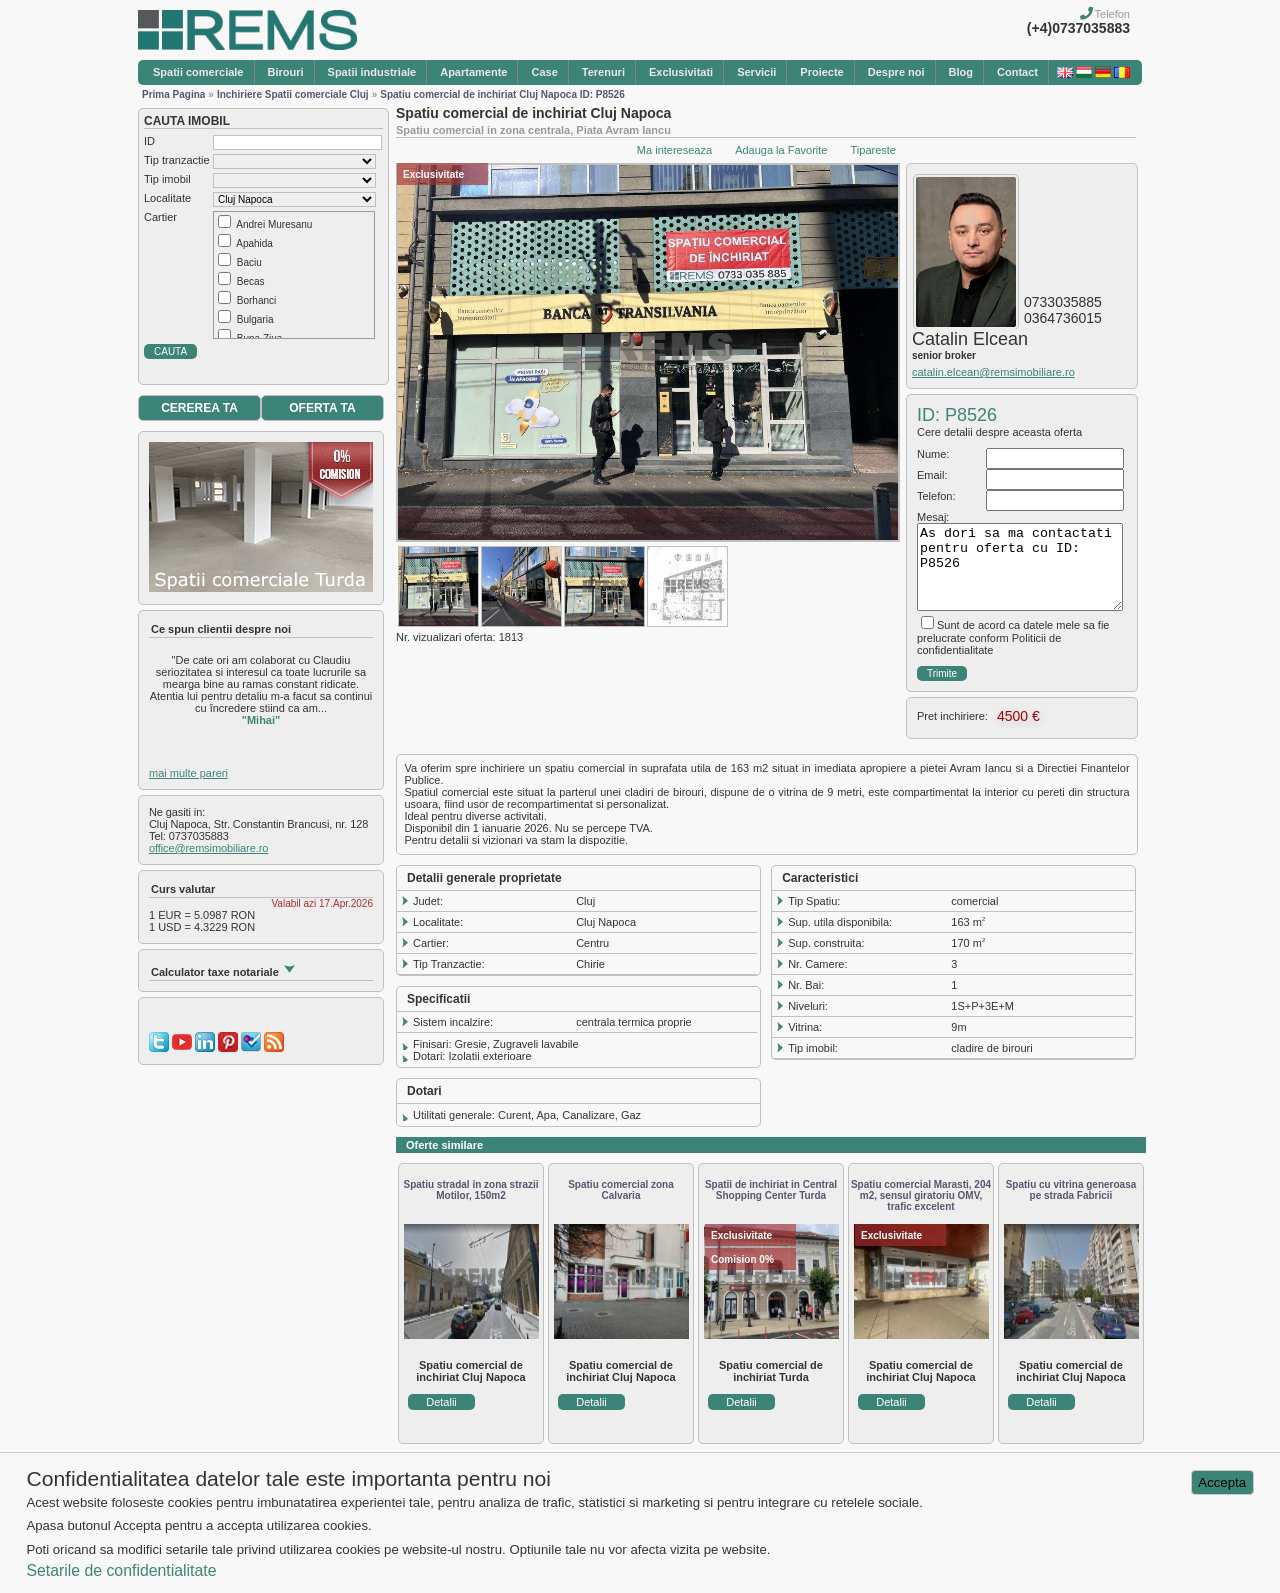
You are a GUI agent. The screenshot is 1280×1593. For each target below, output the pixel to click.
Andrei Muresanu (274, 224)
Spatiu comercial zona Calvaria (621, 1190)
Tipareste (873, 150)
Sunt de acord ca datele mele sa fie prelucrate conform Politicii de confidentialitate (1013, 637)
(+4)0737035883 (1078, 28)
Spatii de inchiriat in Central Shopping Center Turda (771, 1190)
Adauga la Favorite (781, 150)
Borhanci (256, 300)
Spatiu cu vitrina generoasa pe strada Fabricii (1071, 1190)
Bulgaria (255, 319)
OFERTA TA (322, 408)
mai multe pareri (188, 773)
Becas (251, 281)
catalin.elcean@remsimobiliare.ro (993, 372)
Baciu (249, 262)
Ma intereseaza (674, 150)
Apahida (254, 243)
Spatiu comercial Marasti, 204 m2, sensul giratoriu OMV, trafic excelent (921, 1195)
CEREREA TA (199, 408)
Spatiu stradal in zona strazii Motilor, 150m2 (470, 1190)
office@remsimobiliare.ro (208, 848)
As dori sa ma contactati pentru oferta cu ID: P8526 (1020, 567)
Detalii (441, 1402)
